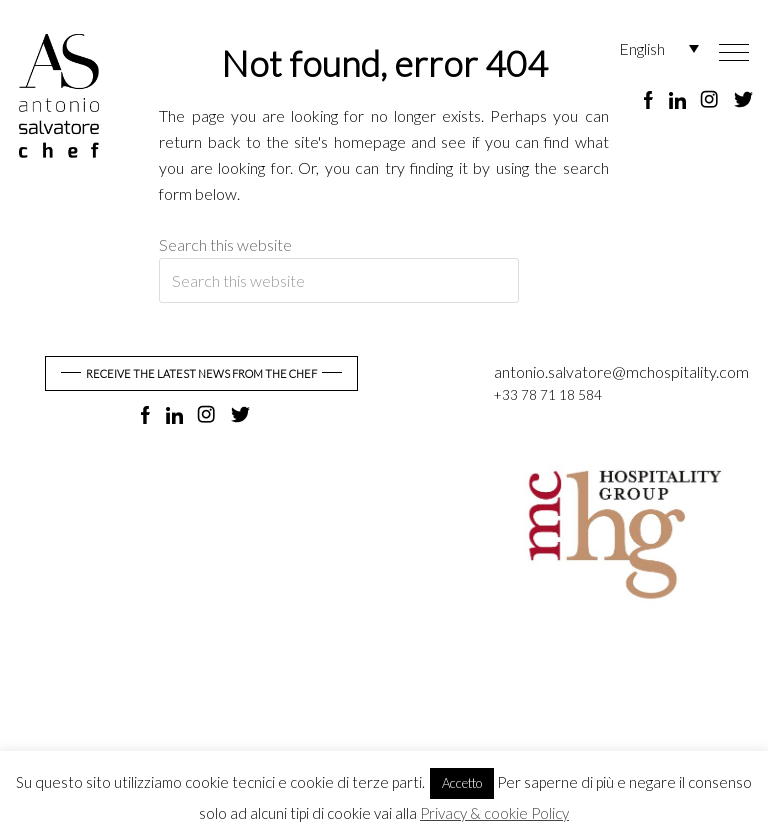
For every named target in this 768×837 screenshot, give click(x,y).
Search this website (225, 244)
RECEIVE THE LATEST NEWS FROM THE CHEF (202, 373)
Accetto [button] (462, 783)
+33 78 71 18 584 (547, 395)
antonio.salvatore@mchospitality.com (621, 371)
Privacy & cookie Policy (494, 813)
